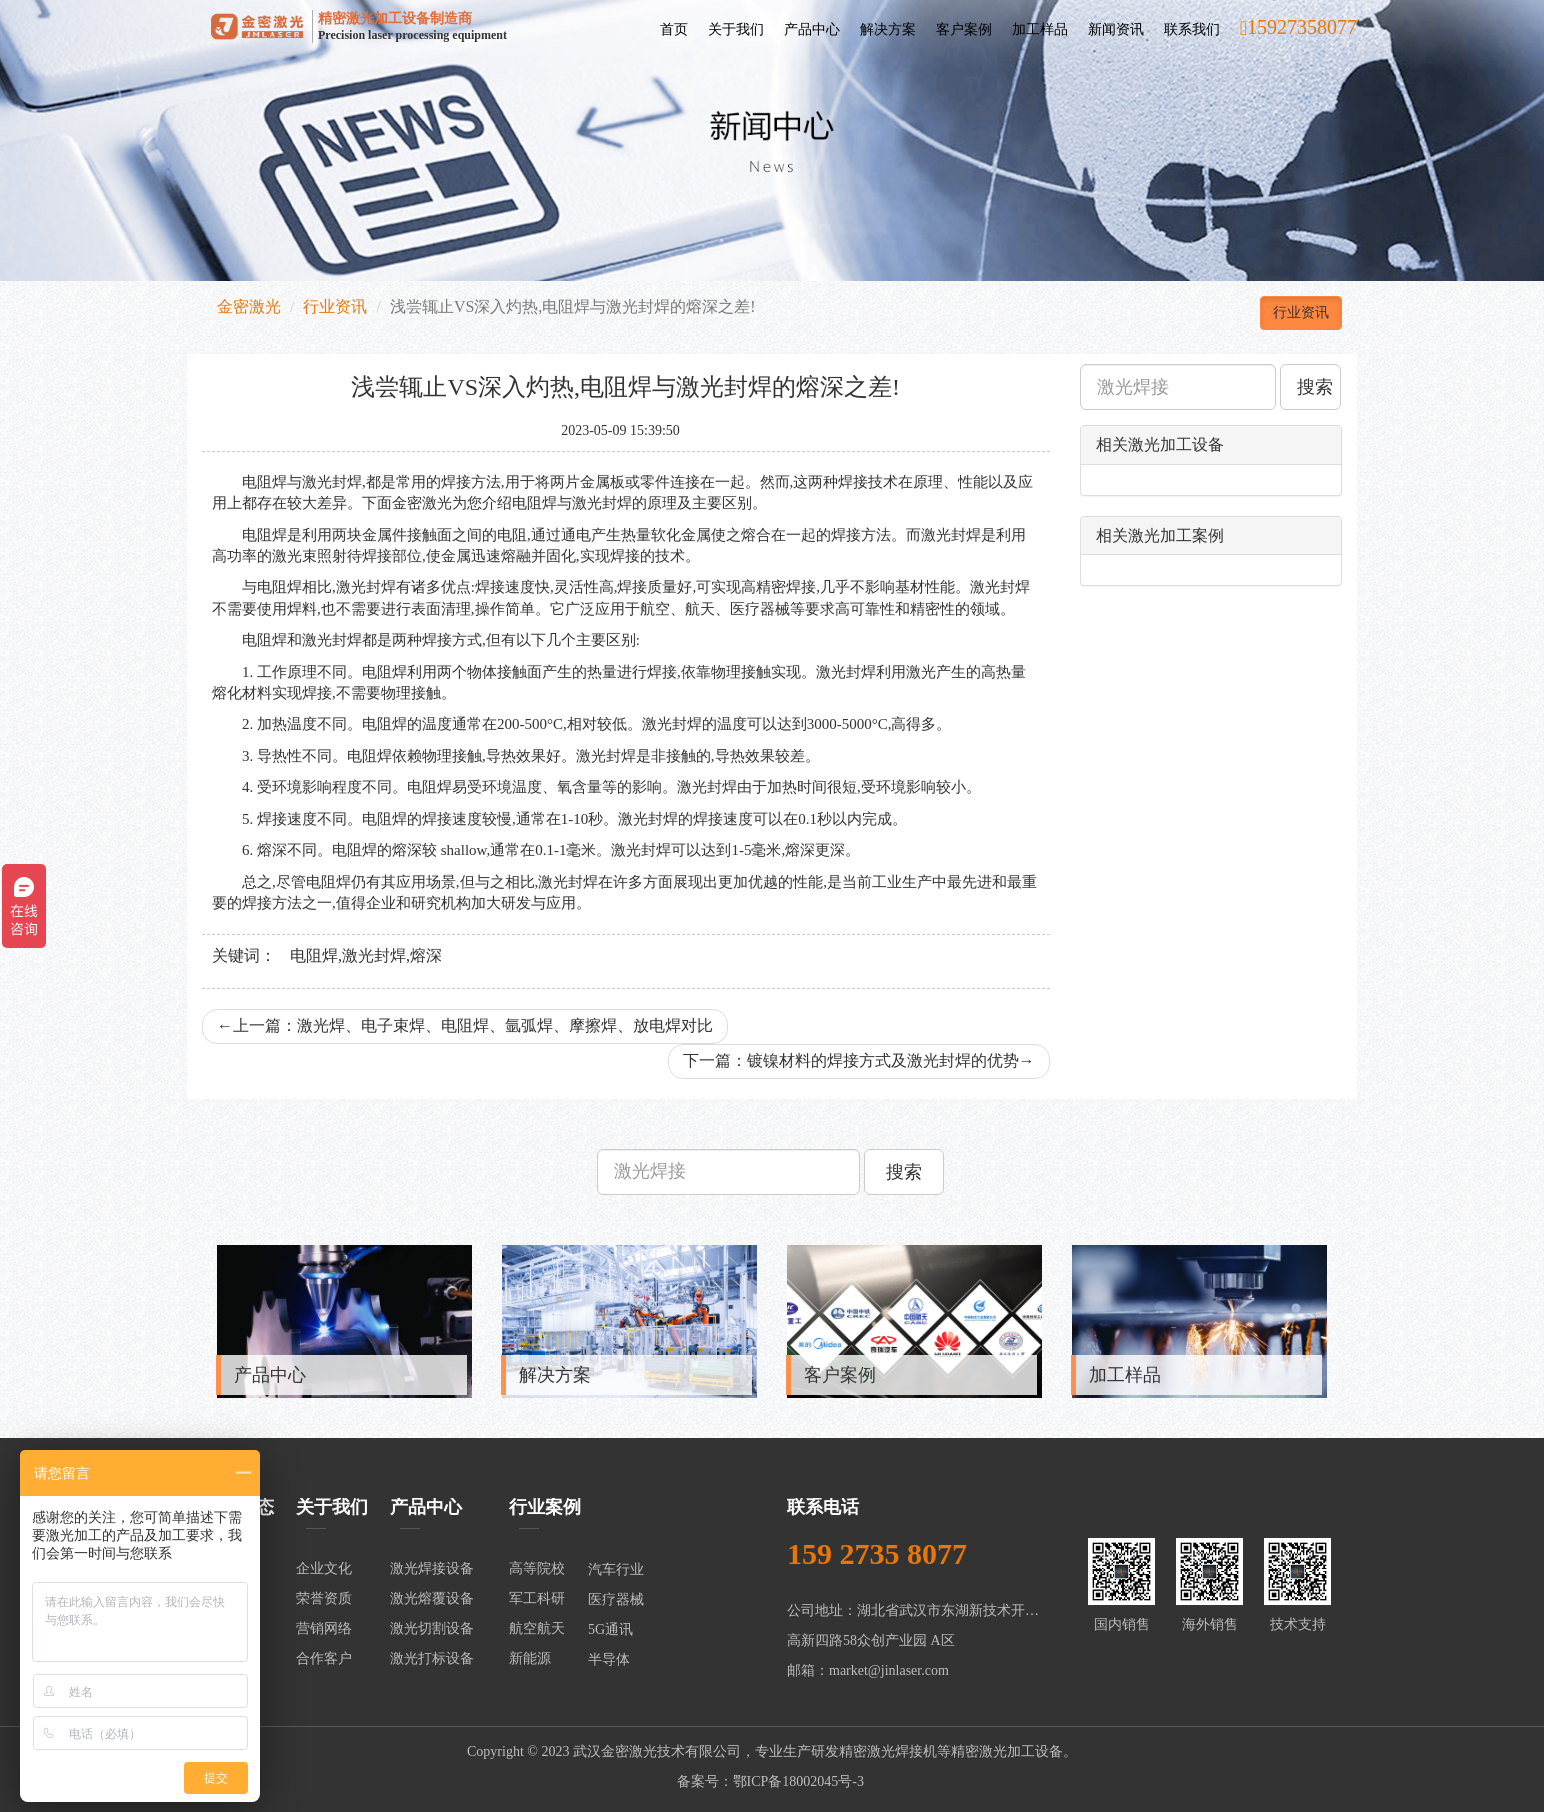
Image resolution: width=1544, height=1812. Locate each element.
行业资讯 (335, 306)
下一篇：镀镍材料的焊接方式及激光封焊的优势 (859, 1060)
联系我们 (1192, 29)
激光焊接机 (902, 1751)
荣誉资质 (324, 1598)
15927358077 (1298, 27)
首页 (674, 29)
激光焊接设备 (432, 1568)
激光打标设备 (432, 1658)
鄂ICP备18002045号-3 (798, 1781)
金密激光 (249, 306)
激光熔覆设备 (432, 1598)
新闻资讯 (1116, 29)
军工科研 (537, 1598)
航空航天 (537, 1628)
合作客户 (324, 1658)
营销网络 (324, 1628)
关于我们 (736, 29)
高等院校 (537, 1568)
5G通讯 (610, 1629)
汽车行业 (616, 1569)
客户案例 (964, 29)
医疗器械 (616, 1599)
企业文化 (324, 1568)
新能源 (530, 1658)
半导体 (609, 1659)
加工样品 (1040, 29)
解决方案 (888, 29)
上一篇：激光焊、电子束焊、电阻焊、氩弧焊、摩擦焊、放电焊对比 (465, 1025)
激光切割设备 (432, 1628)
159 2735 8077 (877, 1553)
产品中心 (812, 29)
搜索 (1315, 387)
